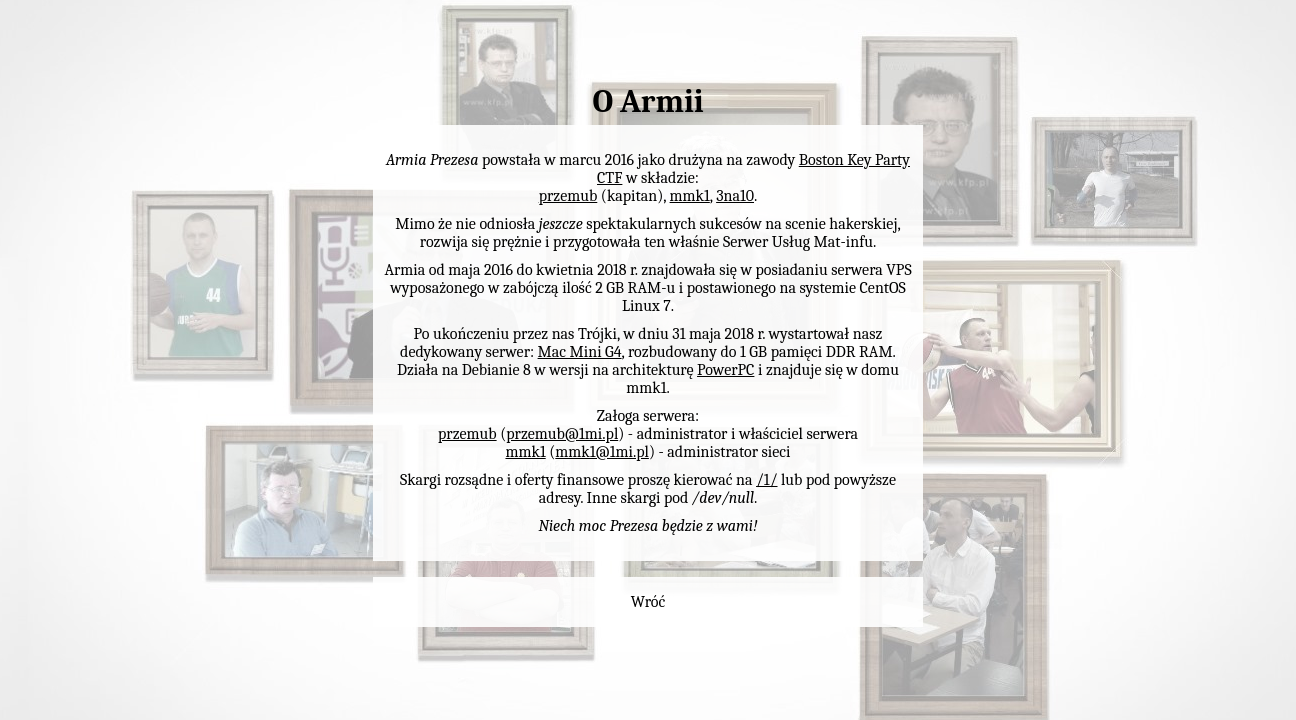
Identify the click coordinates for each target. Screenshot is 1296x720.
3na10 (735, 196)
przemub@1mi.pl (562, 434)
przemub (568, 196)
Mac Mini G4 (580, 352)
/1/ (766, 480)
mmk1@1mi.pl (602, 452)
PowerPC (725, 370)
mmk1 (690, 196)
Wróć (648, 602)
